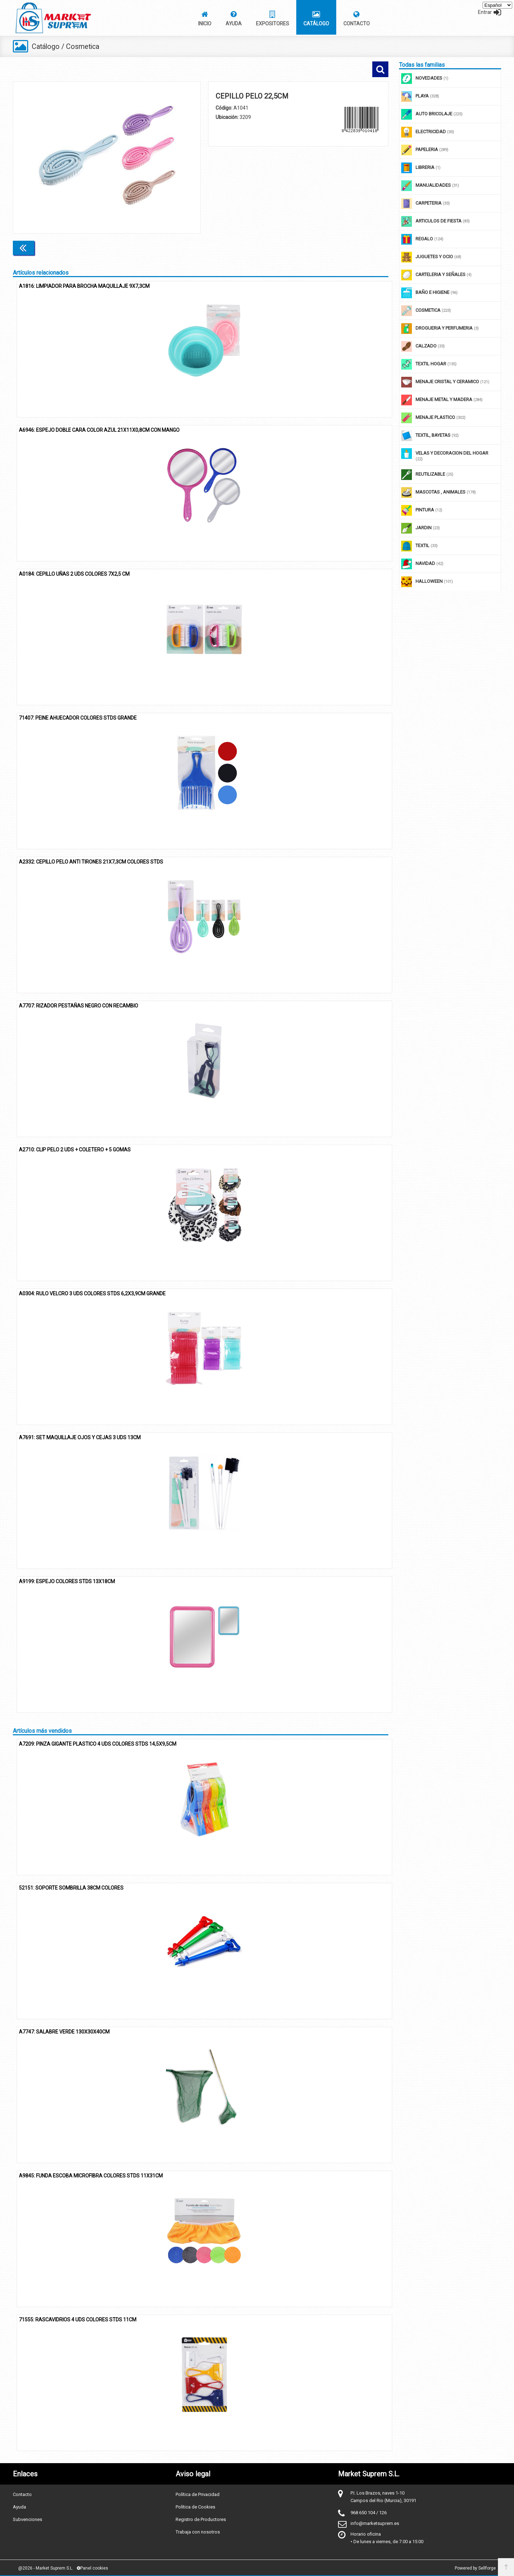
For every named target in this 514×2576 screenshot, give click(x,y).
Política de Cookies (195, 2506)
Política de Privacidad (198, 2494)
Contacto (22, 2494)
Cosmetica (84, 46)
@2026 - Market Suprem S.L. (45, 2567)
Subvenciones (27, 2519)
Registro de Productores (201, 2519)
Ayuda (19, 2506)
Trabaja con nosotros (198, 2531)
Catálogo (46, 46)
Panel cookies (92, 2567)
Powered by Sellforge (475, 2567)
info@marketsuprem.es (375, 2523)
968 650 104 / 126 (369, 2512)
